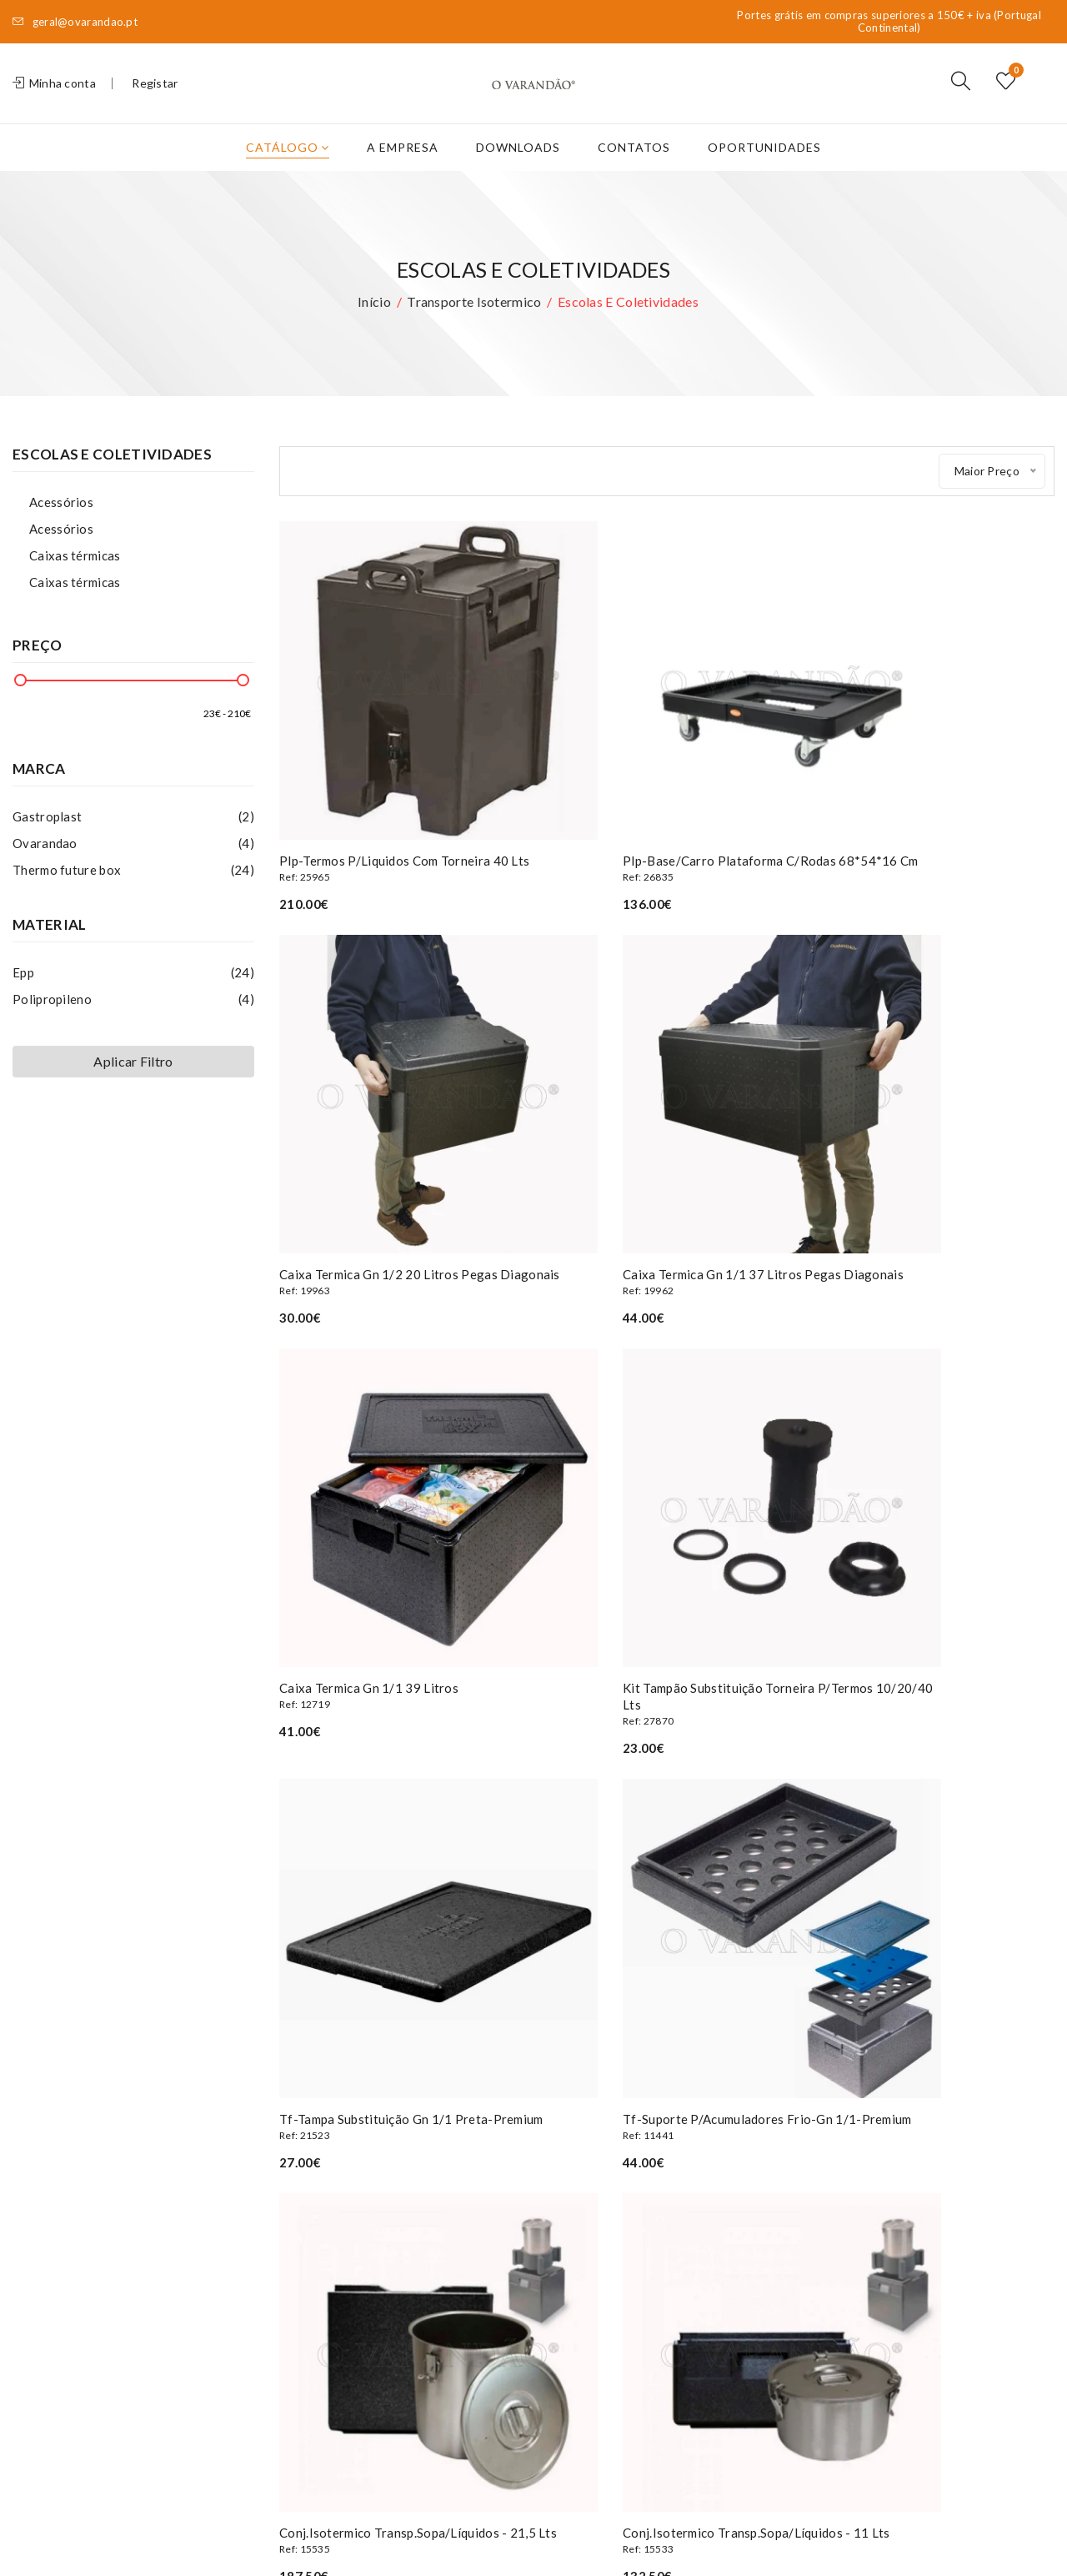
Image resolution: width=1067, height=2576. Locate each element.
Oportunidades (764, 174)
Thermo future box (133, 896)
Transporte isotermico (474, 328)
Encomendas (491, 2243)
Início (374, 328)
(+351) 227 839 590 (102, 2200)
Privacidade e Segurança (345, 2293)
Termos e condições (335, 2268)
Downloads (518, 174)
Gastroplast (133, 843)
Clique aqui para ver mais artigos (666, 1988)
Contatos (634, 174)
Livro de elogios (322, 2343)
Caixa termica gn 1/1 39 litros (667, 1172)
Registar (155, 96)
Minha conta (54, 96)
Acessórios (61, 528)
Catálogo (287, 174)
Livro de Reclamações (338, 2318)
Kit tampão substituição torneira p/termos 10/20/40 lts (933, 1181)
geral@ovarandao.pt (75, 22)
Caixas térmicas (75, 582)
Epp (133, 999)
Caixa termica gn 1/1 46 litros (667, 1879)
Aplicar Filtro (133, 1088)
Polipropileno (133, 1025)
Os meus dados (500, 2218)
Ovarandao (133, 869)
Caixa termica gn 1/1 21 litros (933, 1879)
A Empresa (402, 174)
